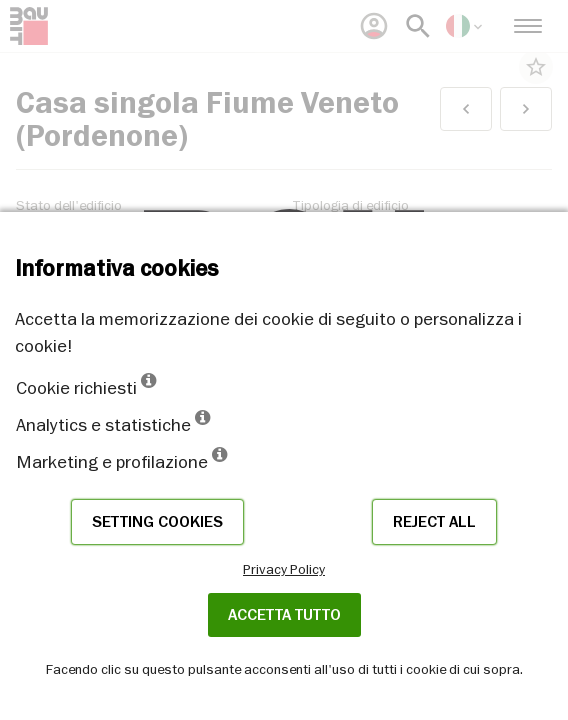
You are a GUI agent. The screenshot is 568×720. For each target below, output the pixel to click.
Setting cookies (157, 522)
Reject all (434, 522)
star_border (536, 67)
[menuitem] (374, 26)
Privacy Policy (284, 569)
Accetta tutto (284, 615)
